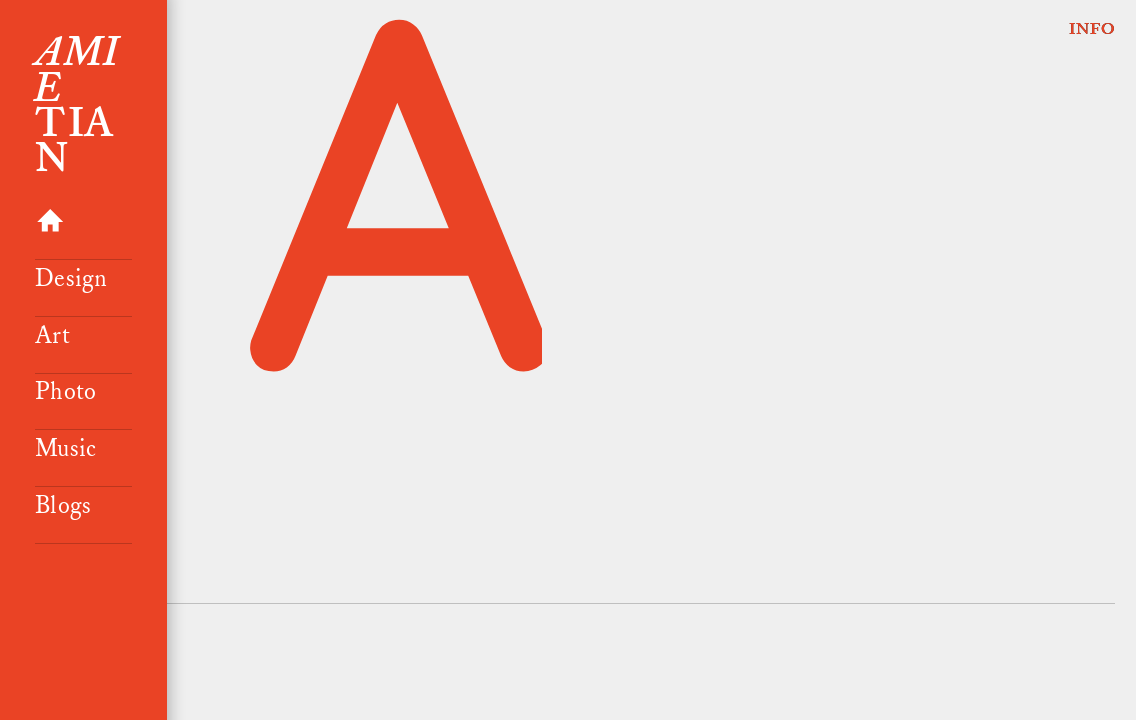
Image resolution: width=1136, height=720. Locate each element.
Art (52, 336)
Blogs (63, 506)
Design (71, 279)
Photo (65, 392)
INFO (1092, 29)
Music (65, 449)
